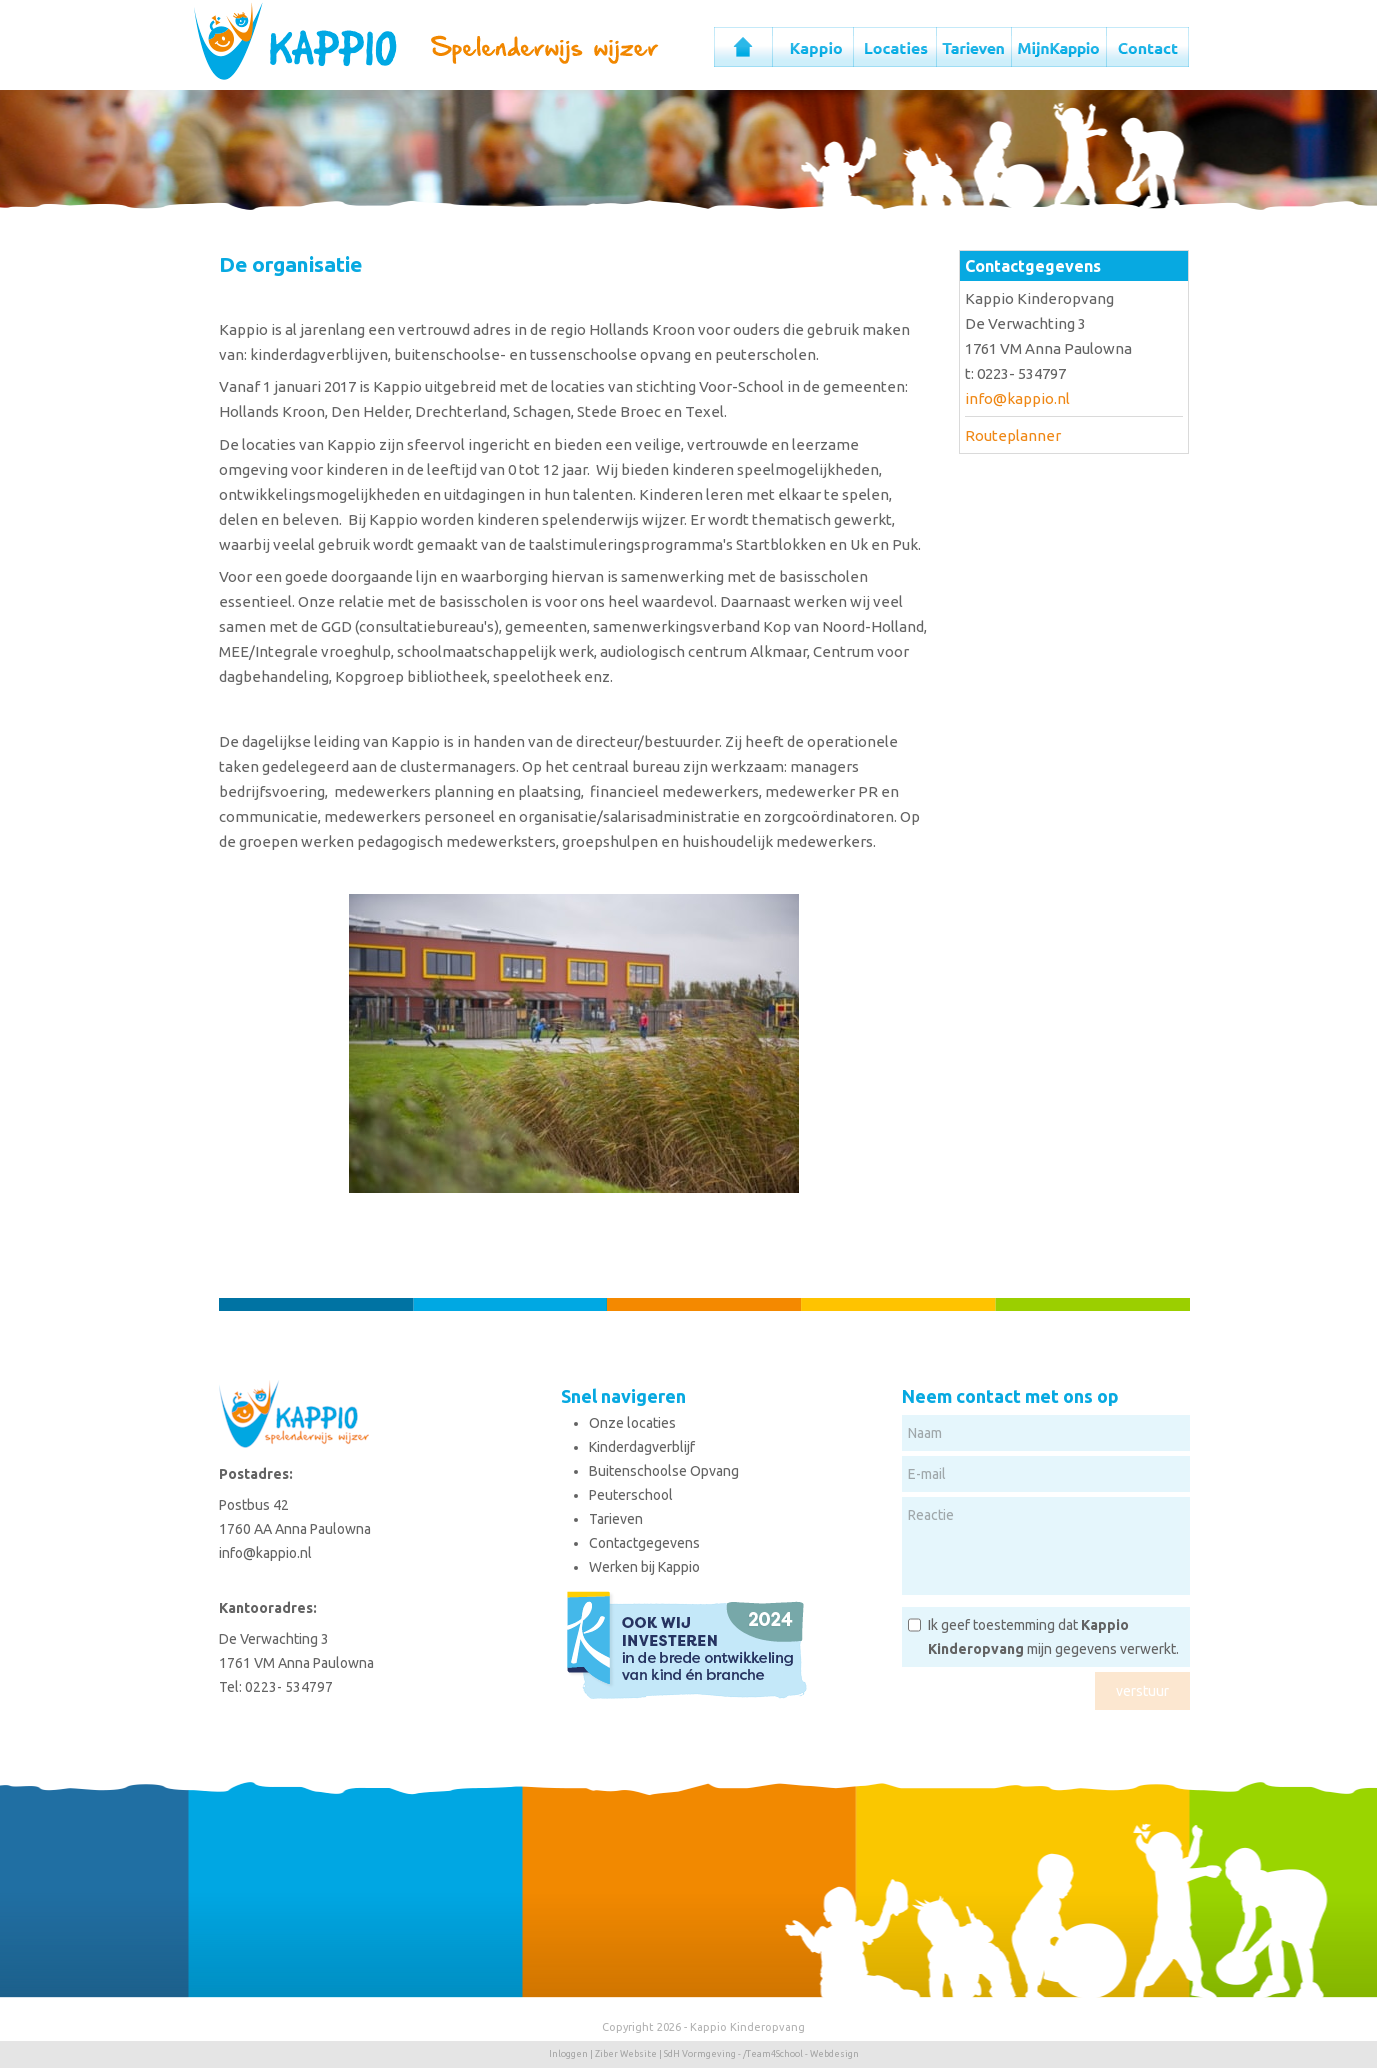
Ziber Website (626, 2054)
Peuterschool (631, 1495)
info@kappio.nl (1017, 398)
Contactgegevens (644, 1543)
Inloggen (568, 2054)
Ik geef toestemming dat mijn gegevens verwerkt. (1053, 1637)
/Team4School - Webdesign (801, 2054)
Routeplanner (1013, 435)
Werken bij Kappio (644, 1567)
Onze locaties (632, 1423)
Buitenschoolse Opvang (664, 1471)
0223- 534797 (289, 1687)
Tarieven (616, 1519)
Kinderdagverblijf (642, 1447)
